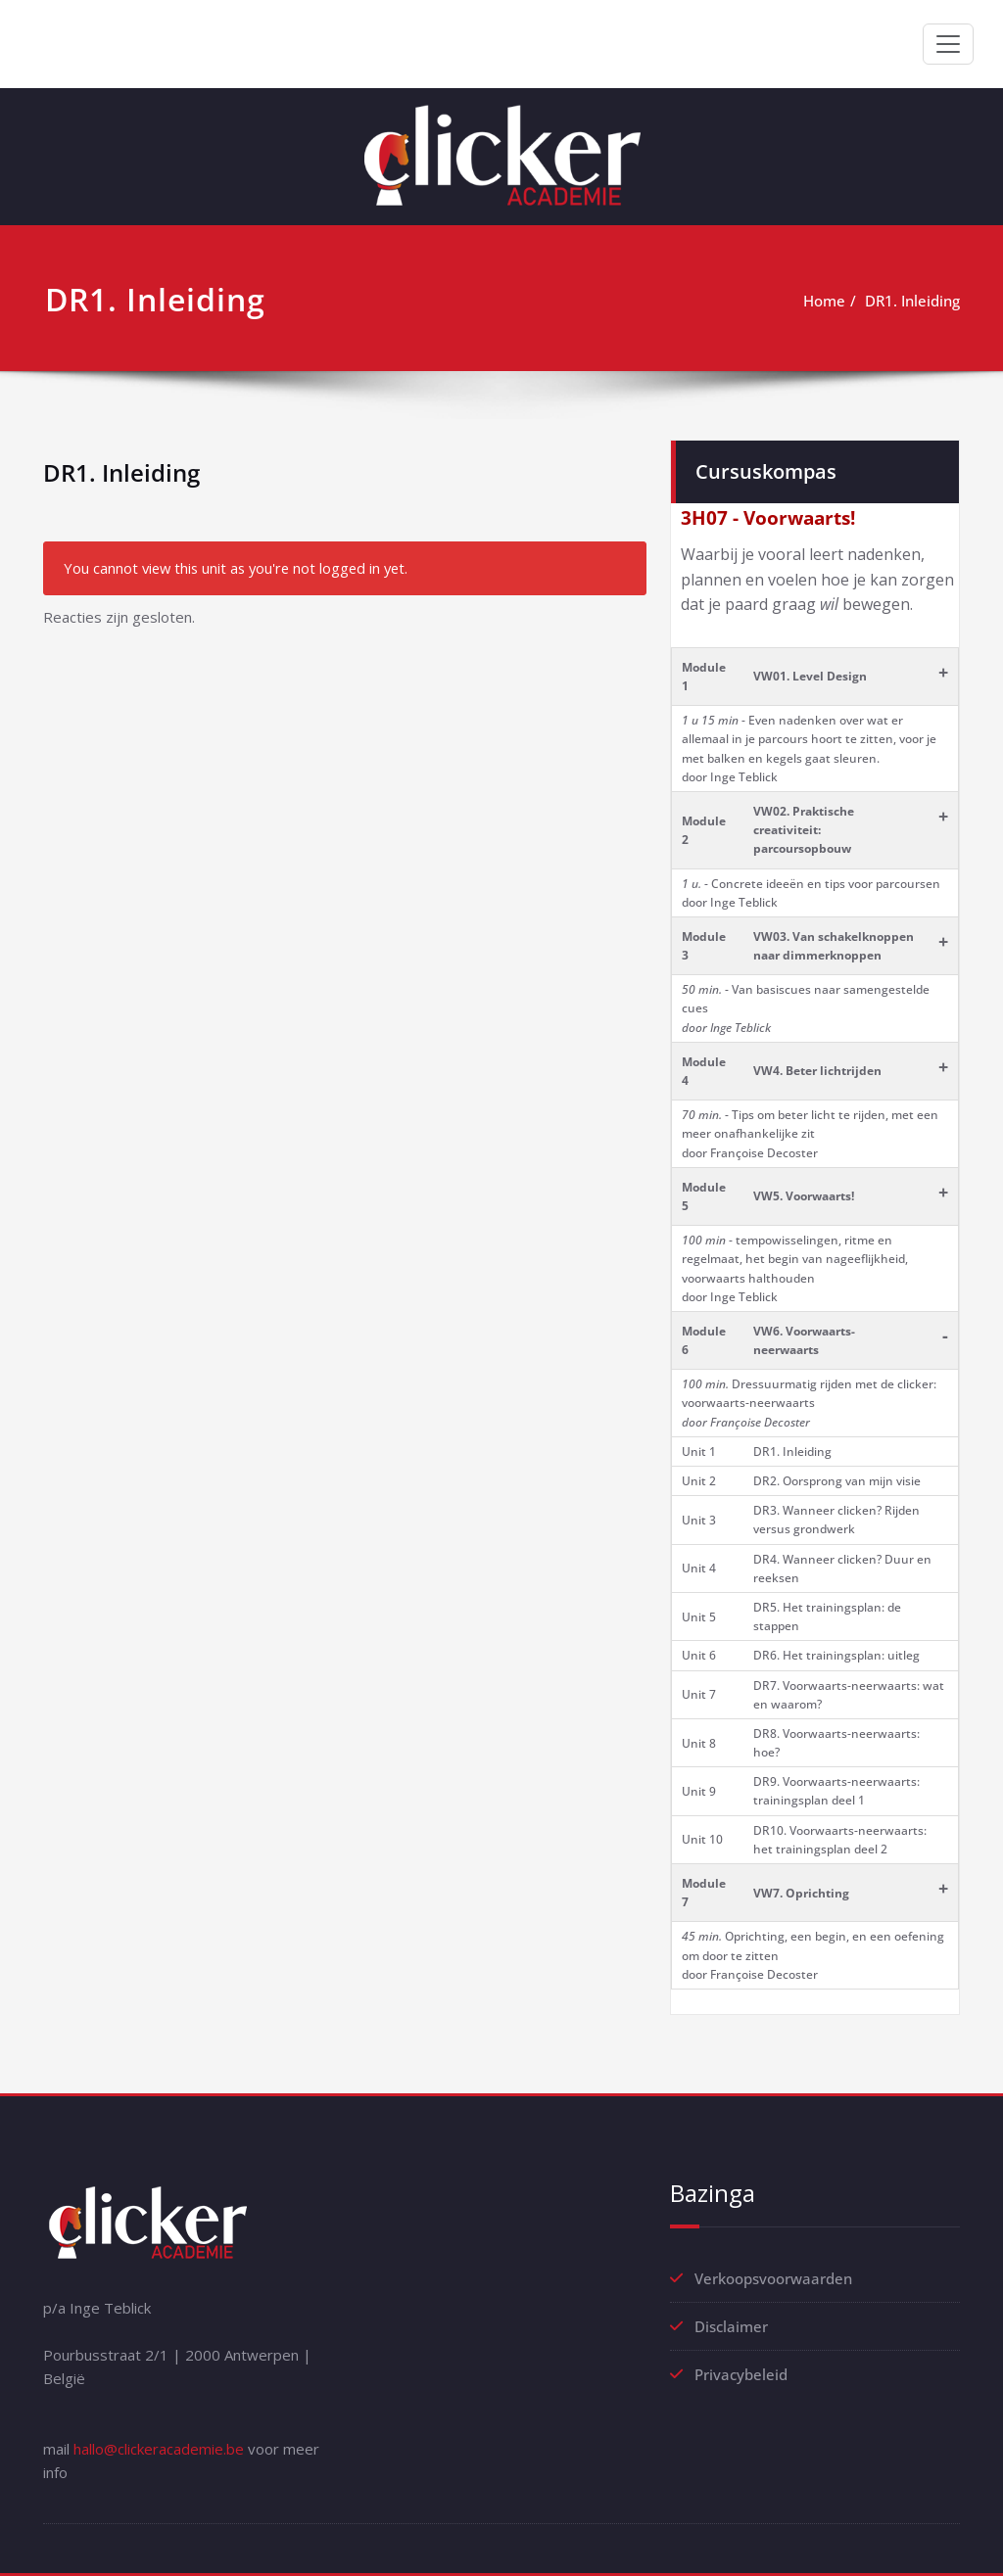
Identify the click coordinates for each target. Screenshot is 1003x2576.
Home (824, 300)
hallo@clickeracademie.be (158, 2449)
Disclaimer (731, 2326)
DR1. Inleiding (912, 300)
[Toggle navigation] (948, 44)
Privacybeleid (741, 2374)
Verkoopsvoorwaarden (773, 2278)
